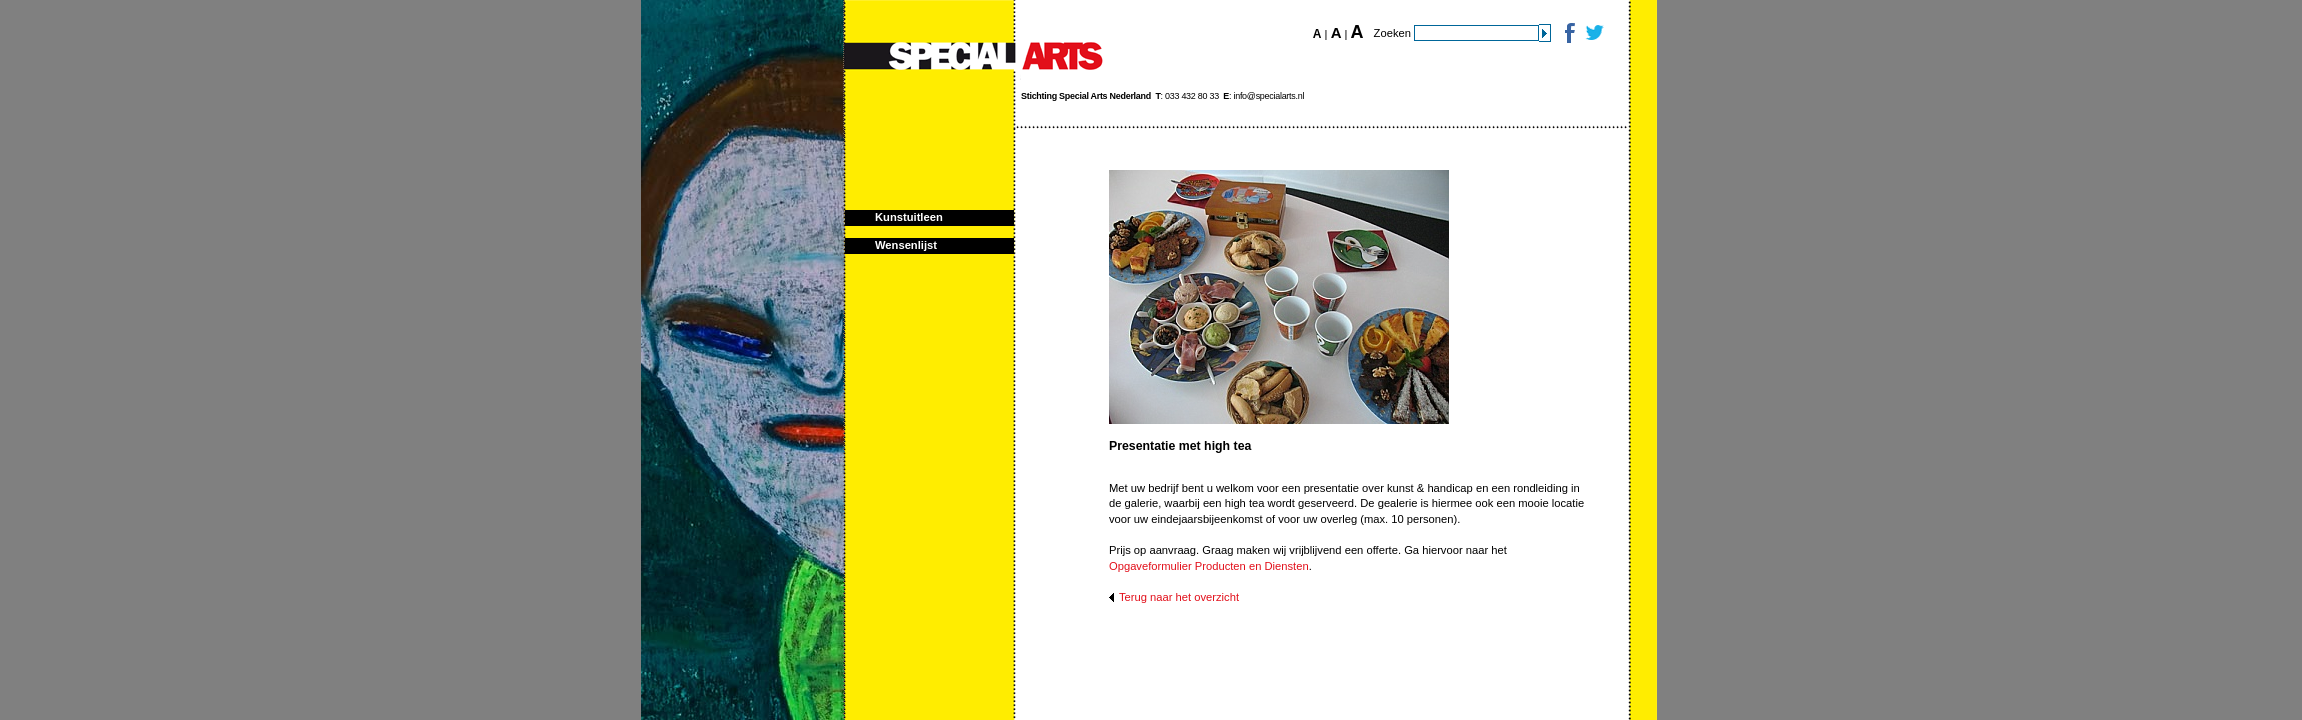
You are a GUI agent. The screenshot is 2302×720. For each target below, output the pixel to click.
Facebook (1568, 32)
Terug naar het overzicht (1179, 597)
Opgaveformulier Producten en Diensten (1209, 566)
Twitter (1593, 32)
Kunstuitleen (909, 217)
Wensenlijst (906, 245)
